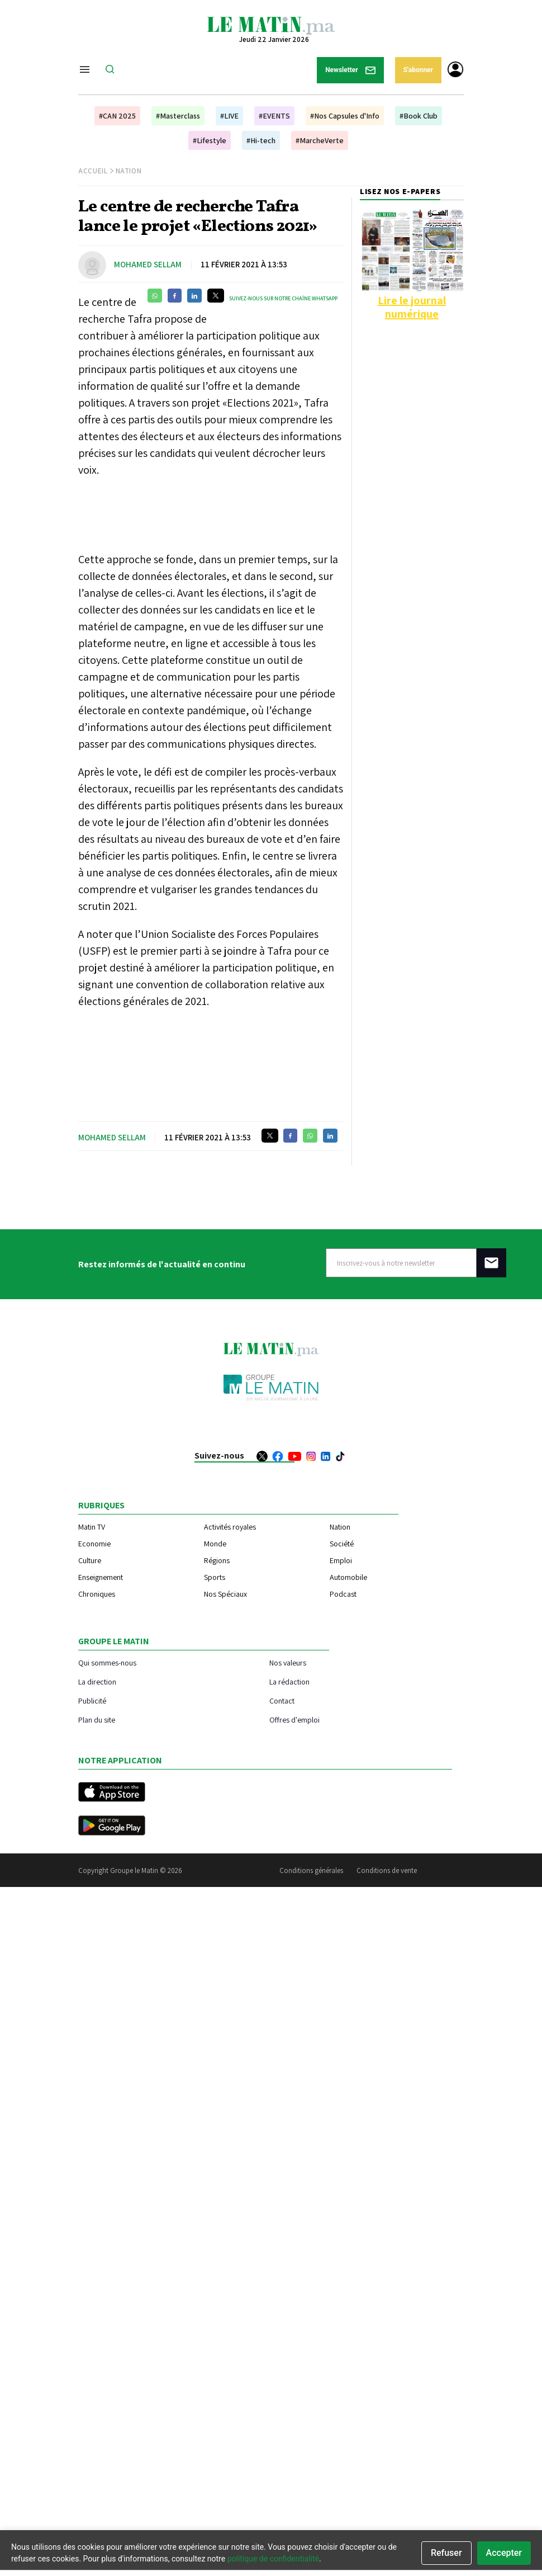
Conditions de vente (386, 1870)
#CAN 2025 (117, 116)
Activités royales (230, 1527)
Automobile (348, 1577)
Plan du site (96, 1719)
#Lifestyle (209, 140)
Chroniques (96, 1594)
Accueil (93, 171)
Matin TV (91, 1527)
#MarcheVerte (320, 140)
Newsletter (350, 70)
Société (342, 1544)
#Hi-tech (260, 140)
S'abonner (418, 70)
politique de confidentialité (273, 2558)
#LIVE (229, 116)
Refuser (446, 2552)
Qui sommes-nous (107, 1662)
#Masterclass (178, 116)
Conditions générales (311, 1870)
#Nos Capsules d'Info (344, 116)
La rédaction (289, 1681)
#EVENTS (274, 116)
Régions (217, 1560)
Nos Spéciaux (225, 1594)
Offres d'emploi (294, 1719)
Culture (89, 1560)
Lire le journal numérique (412, 307)
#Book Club (419, 116)
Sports (214, 1577)
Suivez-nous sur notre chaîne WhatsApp (283, 298)
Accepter (504, 2552)
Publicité (92, 1700)
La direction (97, 1681)
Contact (281, 1700)
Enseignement (100, 1577)
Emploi (341, 1560)
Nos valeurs (287, 1662)
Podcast (343, 1594)
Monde (215, 1544)
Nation (129, 171)
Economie (94, 1544)
